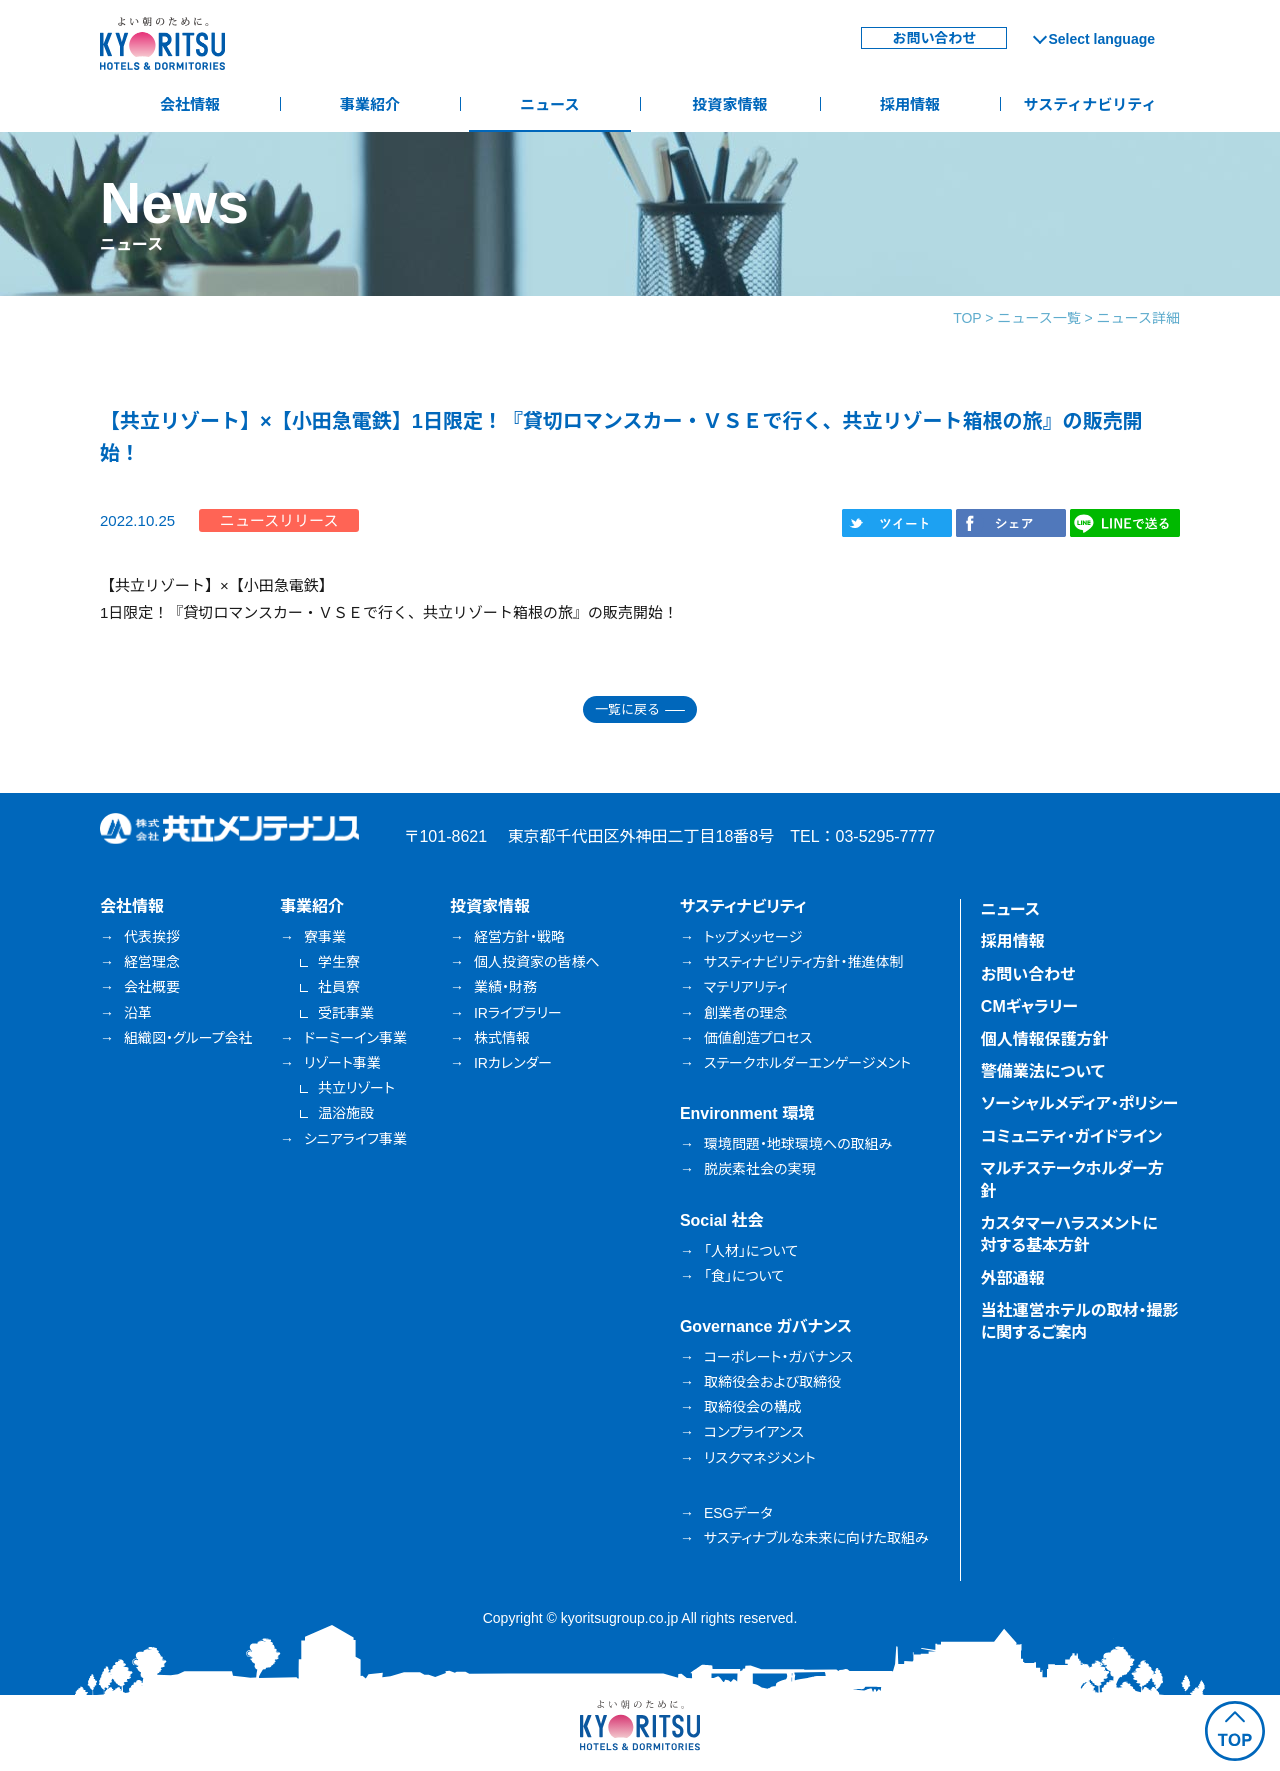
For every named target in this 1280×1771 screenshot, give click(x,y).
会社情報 (190, 104)
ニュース (549, 104)
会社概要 (152, 987)
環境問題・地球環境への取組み (798, 1144)
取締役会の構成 (753, 1407)
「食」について (744, 1276)
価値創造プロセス (758, 1038)
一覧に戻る (627, 709)
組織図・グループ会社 (188, 1038)
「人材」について (751, 1251)
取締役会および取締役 (772, 1382)
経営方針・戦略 (519, 937)
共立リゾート (356, 1088)
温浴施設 (346, 1113)
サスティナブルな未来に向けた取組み (816, 1538)
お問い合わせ (934, 38)
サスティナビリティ (1090, 104)
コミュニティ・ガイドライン (1071, 1136)
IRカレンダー (513, 1063)
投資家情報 (729, 104)
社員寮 (339, 987)
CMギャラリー (1029, 1006)
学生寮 (339, 962)
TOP (967, 318)
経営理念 (152, 962)
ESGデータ (738, 1513)
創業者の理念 (746, 1013)
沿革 (138, 1013)
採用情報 (910, 104)
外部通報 (1013, 1278)
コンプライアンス (754, 1432)
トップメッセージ (753, 937)
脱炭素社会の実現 (760, 1169)
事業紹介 (370, 104)
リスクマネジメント (760, 1458)
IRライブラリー (518, 1013)
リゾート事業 (342, 1063)
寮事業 (325, 937)
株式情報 (502, 1038)
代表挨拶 (152, 937)
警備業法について (1043, 1071)
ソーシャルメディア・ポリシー (1080, 1103)
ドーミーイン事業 (355, 1038)
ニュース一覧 (1038, 318)
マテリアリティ (746, 987)
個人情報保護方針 (1045, 1039)
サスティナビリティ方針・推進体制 (804, 962)
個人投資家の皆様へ (537, 962)
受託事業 (346, 1013)
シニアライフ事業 (355, 1139)
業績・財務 (505, 987)
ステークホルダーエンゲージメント (807, 1063)
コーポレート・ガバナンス (778, 1357)
